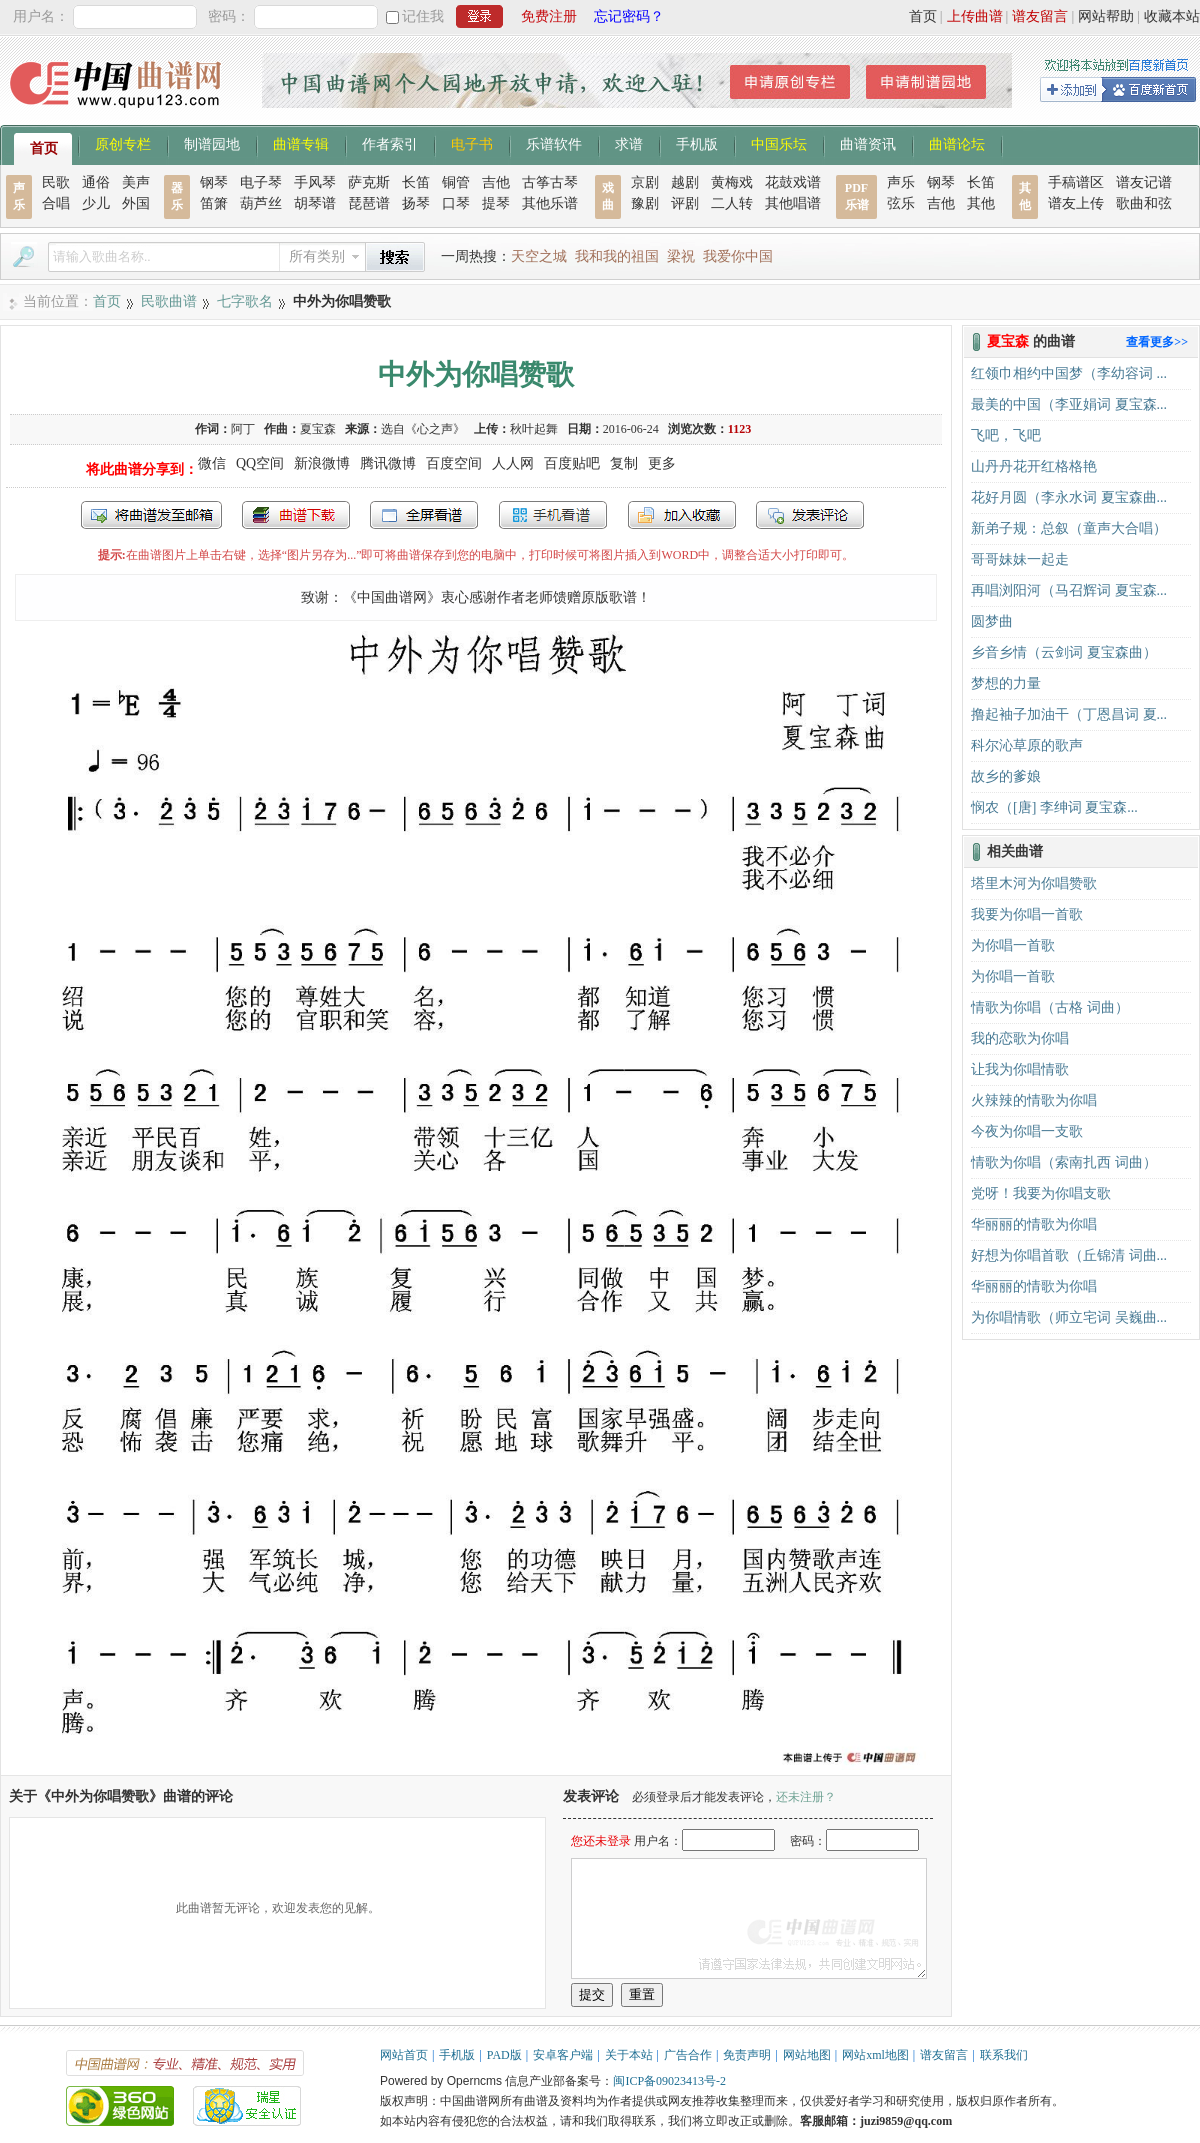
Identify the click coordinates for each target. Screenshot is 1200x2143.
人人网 (513, 463)
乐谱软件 (554, 143)
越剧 (685, 182)
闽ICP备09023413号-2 (669, 2081)
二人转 (732, 203)
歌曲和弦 (1144, 203)
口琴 (456, 203)
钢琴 (214, 182)
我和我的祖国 (617, 256)
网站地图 (807, 2055)
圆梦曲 (992, 621)
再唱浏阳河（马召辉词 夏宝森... (1069, 590)
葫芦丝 (261, 203)
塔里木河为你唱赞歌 (1034, 883)
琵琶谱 (369, 203)
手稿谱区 (1076, 182)
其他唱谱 (793, 203)
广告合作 (688, 2055)
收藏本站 (1172, 16)
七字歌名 (245, 301)
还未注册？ (806, 1797)
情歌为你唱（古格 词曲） (1050, 1007)
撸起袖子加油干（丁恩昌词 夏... (1069, 714)
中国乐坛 (779, 143)
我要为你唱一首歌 (1027, 914)
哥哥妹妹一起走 (1020, 559)
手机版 (697, 143)
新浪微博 (322, 463)
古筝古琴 (550, 182)
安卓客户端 (563, 2055)
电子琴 (261, 182)
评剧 (685, 203)
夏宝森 (318, 429)
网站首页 (404, 2055)
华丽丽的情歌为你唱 (1034, 1224)
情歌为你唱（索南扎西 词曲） (1064, 1162)
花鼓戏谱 (793, 182)
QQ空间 (260, 463)
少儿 (96, 203)
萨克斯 (369, 182)
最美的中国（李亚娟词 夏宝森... (1069, 404)
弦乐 (901, 203)
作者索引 (390, 143)
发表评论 (810, 515)
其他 (981, 203)
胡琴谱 (315, 203)
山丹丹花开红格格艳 (1034, 466)
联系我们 (1004, 2055)
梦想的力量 (1006, 683)
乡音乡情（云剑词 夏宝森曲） (1064, 652)
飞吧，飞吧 (1006, 435)
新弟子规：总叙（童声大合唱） (1069, 528)
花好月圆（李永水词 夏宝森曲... (1069, 497)
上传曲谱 (975, 16)
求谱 (629, 143)
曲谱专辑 (301, 143)
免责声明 (747, 2055)
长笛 (416, 182)
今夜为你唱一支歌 (1027, 1131)
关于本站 (629, 2055)
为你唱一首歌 (1013, 945)
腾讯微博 (388, 463)
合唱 (56, 203)
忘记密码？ (629, 16)
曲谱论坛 (957, 143)
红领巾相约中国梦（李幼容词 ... (1069, 373)
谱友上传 (1076, 203)
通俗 (96, 182)
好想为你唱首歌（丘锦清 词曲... (1069, 1255)
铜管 (456, 182)
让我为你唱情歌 (1020, 1069)
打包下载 (296, 515)
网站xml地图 (875, 2055)
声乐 (901, 182)
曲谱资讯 (868, 143)
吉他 (496, 182)
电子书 (472, 143)
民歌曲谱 (169, 301)
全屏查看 (424, 515)
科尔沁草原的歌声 (1027, 745)
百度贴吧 (572, 463)
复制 (624, 463)
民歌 (56, 182)
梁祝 (681, 256)
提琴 (496, 203)
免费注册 (549, 16)
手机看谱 (553, 515)
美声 (136, 182)
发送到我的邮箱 (151, 515)
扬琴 (416, 203)
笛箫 (214, 203)
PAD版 (504, 2055)
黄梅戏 (732, 182)
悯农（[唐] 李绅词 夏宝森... (1054, 807)
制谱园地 (212, 143)
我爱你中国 (738, 256)
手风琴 (315, 182)
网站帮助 (1106, 16)
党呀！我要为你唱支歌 (1041, 1193)
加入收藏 (682, 515)
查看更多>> (1157, 342)
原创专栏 (123, 143)
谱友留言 (1040, 16)
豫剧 (645, 203)
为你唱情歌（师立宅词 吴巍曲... (1069, 1317)
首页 (923, 16)
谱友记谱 (1144, 182)
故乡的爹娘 (1006, 776)
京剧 (645, 182)
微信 (212, 463)
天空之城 (539, 256)
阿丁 (243, 429)
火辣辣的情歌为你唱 (1034, 1100)
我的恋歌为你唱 (1020, 1038)
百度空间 (454, 463)
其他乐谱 (550, 203)
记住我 (423, 16)
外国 (136, 203)
